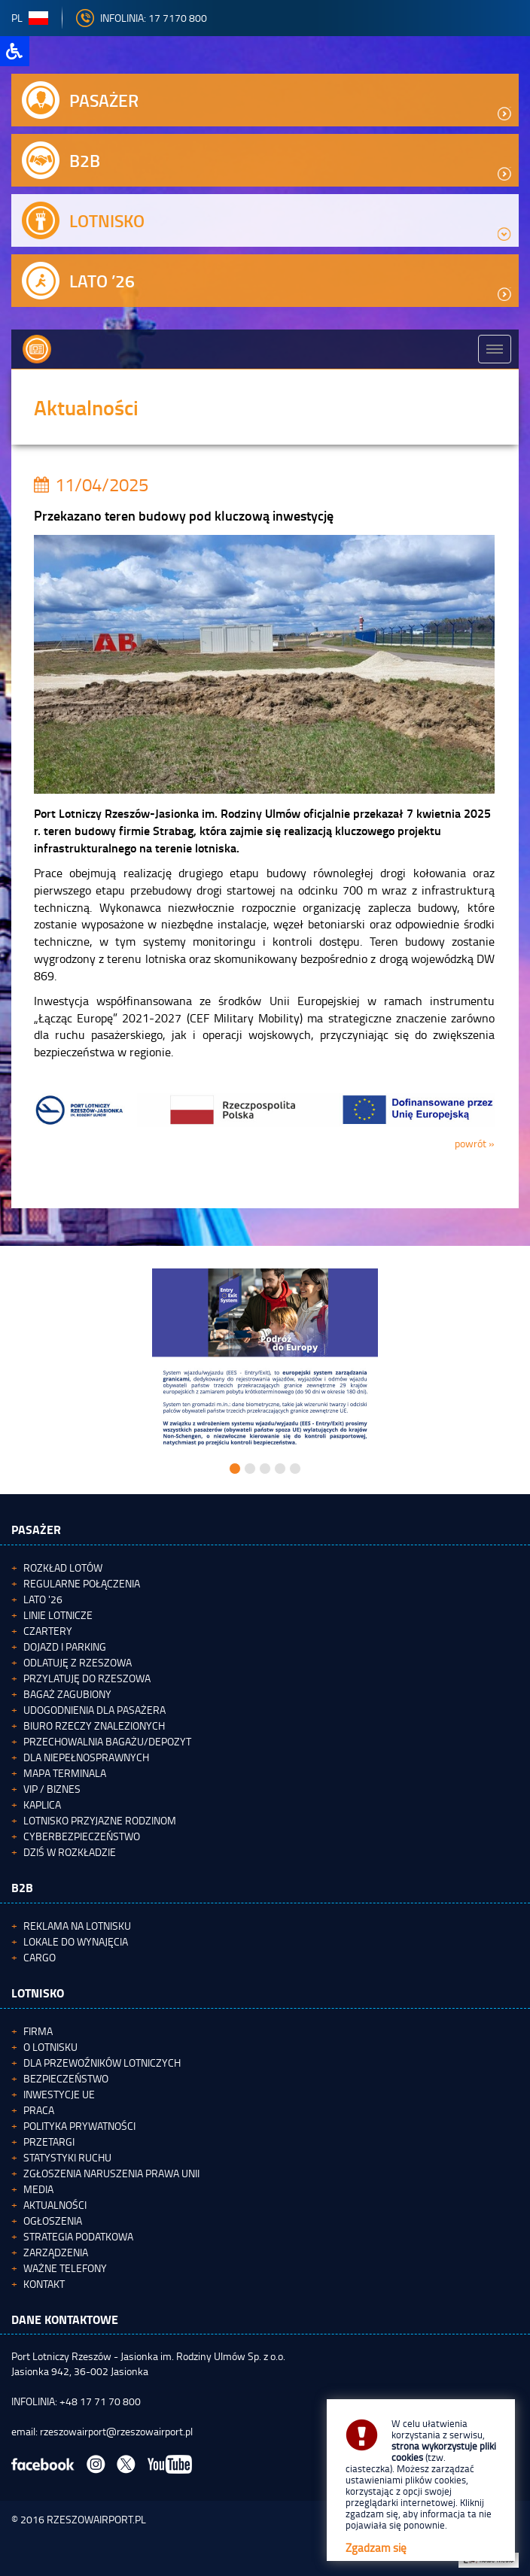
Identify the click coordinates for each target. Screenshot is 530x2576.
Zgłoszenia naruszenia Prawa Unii (111, 2173)
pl (29, 18)
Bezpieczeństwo (65, 2078)
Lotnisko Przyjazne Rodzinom (99, 1820)
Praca (38, 2110)
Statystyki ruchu (67, 2157)
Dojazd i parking (64, 1646)
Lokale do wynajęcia (75, 1941)
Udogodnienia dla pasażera (94, 1710)
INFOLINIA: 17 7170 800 (141, 18)
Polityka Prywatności (79, 2126)
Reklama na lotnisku (77, 1925)
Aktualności (55, 2205)
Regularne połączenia (81, 1583)
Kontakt (44, 2284)
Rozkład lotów (62, 1567)
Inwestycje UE (59, 2094)
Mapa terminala (64, 1773)
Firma (38, 2031)
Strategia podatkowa (78, 2236)
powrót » (475, 1143)
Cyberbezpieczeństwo (81, 1836)
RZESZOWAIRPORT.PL (96, 2519)
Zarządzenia (55, 2252)
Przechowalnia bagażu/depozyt (107, 1741)
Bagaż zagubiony (67, 1694)
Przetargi (49, 2141)
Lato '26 (42, 1599)
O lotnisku (50, 2047)
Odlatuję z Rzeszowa (77, 1662)
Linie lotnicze (58, 1615)
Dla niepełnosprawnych (86, 1757)
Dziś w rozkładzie (69, 1852)
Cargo (39, 1957)
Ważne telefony (65, 2268)
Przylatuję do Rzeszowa (87, 1678)
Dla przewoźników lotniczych (102, 2062)
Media (38, 2189)
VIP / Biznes (52, 1789)
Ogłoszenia (52, 2220)
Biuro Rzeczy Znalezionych (94, 1725)
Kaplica (42, 1804)
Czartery (47, 1631)
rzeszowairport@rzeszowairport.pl (116, 2431)
